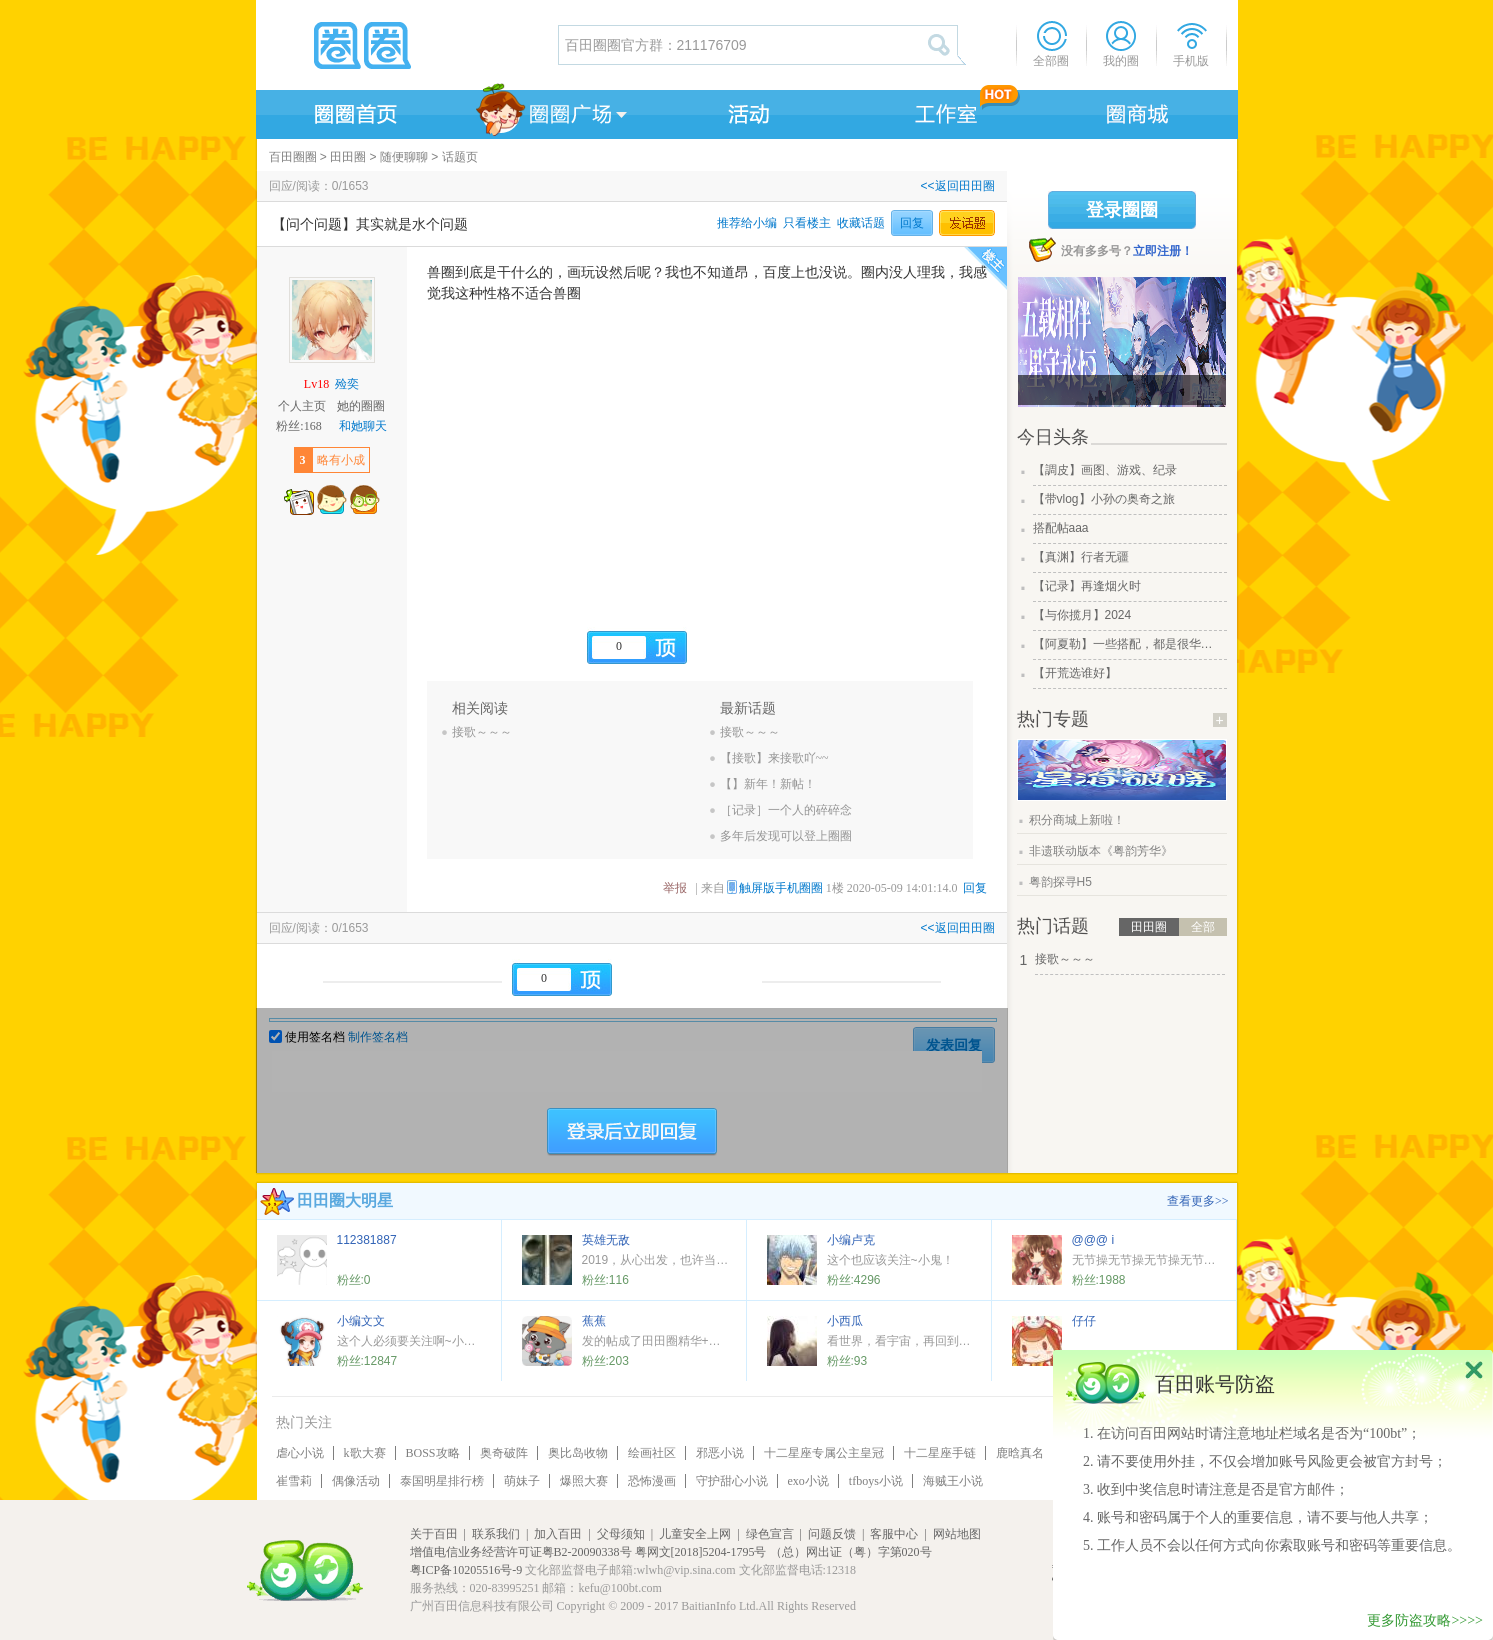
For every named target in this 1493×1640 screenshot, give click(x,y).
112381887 (367, 1240)
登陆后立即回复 (632, 1132)
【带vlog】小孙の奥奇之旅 (1104, 499)
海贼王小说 (953, 1481)
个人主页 (302, 406)
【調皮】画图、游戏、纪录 (1105, 470)
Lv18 (316, 384)
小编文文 (361, 1321)
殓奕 (347, 384)
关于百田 (434, 1534)
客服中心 (894, 1534)
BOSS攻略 (433, 1453)
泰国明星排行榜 (442, 1481)
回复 (912, 223)
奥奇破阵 (504, 1453)
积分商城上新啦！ (1077, 820)
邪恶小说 (720, 1453)
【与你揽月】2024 (1082, 615)
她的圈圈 (361, 406)
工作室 (942, 111)
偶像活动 (356, 1481)
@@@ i (1093, 1240)
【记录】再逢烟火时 (1087, 586)
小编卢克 (851, 1240)
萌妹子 (522, 1481)
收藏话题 (861, 223)
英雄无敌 (606, 1240)
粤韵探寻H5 (1060, 882)
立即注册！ (1163, 251)
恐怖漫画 (652, 1481)
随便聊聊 (404, 157)
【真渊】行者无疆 (1081, 557)
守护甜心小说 (732, 1481)
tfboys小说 (876, 1481)
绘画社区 (652, 1453)
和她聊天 (363, 426)
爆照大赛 (584, 1481)
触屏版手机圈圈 (781, 888)
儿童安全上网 (695, 1534)
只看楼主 (807, 223)
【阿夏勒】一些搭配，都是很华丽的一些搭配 (1128, 644)
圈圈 (406, 45)
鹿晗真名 (1020, 1453)
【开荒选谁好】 (1075, 673)
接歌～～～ (482, 732)
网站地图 (957, 1534)
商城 (1138, 111)
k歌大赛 (365, 1453)
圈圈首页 (354, 111)
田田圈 (348, 157)
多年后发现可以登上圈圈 (786, 836)
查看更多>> (1198, 1201)
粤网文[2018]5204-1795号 (701, 1552)
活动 (746, 111)
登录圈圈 (1122, 210)
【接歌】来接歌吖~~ (774, 758)
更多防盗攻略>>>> (1425, 1620)
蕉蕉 (594, 1321)
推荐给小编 (747, 223)
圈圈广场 (550, 111)
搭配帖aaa (1061, 528)
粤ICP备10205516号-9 (466, 1570)
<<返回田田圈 (957, 186)
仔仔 (1084, 1321)
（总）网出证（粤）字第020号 (851, 1552)
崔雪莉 (294, 1481)
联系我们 (496, 1534)
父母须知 (621, 1534)
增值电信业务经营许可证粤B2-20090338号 (521, 1552)
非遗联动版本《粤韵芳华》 (1101, 851)
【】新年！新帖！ (768, 784)
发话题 (967, 223)
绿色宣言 (770, 1534)
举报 (675, 888)
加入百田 (558, 1534)
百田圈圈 (293, 157)
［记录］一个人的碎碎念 (786, 810)
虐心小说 (300, 1453)
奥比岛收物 (578, 1453)
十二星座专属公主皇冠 (824, 1453)
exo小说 (808, 1481)
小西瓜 (845, 1321)
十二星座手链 (940, 1453)
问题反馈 (832, 1534)
